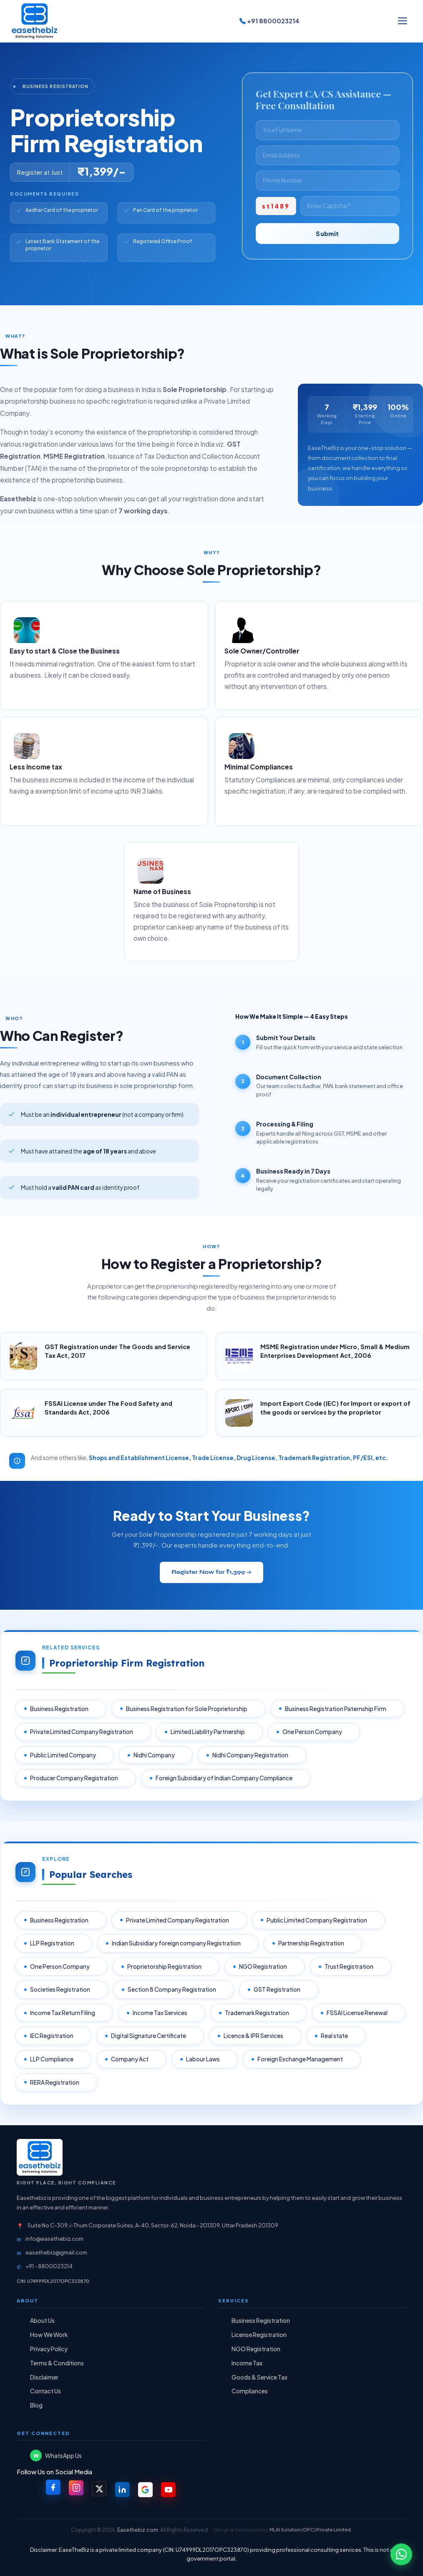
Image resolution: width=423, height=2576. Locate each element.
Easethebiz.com (137, 2530)
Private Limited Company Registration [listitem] (82, 1731)
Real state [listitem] (335, 2036)
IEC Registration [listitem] (52, 2036)
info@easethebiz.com (54, 2239)
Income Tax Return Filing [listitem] (63, 2012)
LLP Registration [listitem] (53, 1943)
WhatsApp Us (56, 2456)
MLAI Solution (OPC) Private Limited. (310, 2529)
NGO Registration (256, 2348)
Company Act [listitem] (130, 2059)
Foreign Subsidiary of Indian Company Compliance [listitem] (225, 1778)
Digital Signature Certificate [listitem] (149, 2036)
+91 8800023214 (269, 21)
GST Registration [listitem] (278, 1989)
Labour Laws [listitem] (203, 2059)
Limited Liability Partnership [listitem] (208, 1731)
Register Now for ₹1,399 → (211, 1572)
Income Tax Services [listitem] (161, 2012)
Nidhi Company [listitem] (155, 1755)
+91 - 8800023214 (49, 2266)
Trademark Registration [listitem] (258, 2012)
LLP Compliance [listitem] (52, 2059)
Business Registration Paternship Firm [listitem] (336, 1708)
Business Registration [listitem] (60, 1708)
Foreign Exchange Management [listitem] (301, 2059)
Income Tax (247, 2363)
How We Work (49, 2335)
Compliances (250, 2391)
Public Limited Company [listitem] (63, 1755)
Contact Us (45, 2391)
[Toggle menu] (402, 21)
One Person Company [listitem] (313, 1731)
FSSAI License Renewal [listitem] (358, 2012)
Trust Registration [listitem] (350, 1966)
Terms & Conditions (57, 2363)
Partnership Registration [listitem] (312, 1943)
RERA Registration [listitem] (55, 2082)
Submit (327, 233)
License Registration (259, 2335)
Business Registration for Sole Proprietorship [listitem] (187, 1708)
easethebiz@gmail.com (56, 2252)
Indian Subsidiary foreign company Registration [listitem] (177, 1943)
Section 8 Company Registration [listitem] (173, 1989)
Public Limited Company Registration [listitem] (318, 1920)
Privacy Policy (49, 2348)
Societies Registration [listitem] (61, 1989)
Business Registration (261, 2321)
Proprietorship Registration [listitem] (165, 1966)
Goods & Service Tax (259, 2377)
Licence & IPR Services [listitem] (254, 2036)
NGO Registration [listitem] (264, 1966)
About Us (42, 2321)
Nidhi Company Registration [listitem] (251, 1755)
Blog (36, 2405)
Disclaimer (44, 2377)
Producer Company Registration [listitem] (75, 1778)
